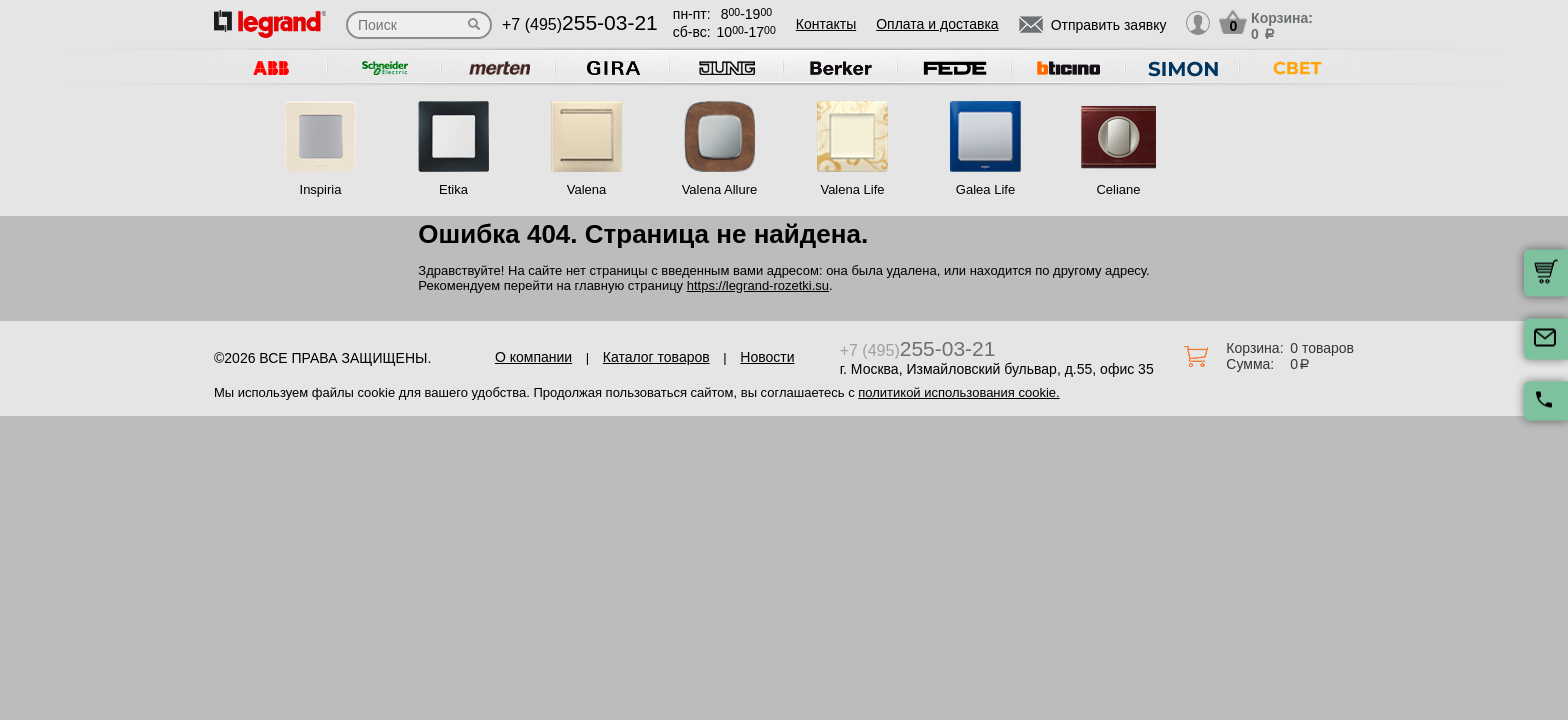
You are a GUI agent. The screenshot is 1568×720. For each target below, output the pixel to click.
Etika (453, 189)
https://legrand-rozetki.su (758, 285)
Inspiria (321, 189)
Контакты (826, 24)
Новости (767, 357)
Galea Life (985, 189)
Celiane (1118, 189)
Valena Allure (720, 189)
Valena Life (852, 189)
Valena (587, 189)
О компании (533, 357)
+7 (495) (580, 24)
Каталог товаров (656, 357)
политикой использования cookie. (958, 392)
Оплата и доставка (937, 24)
